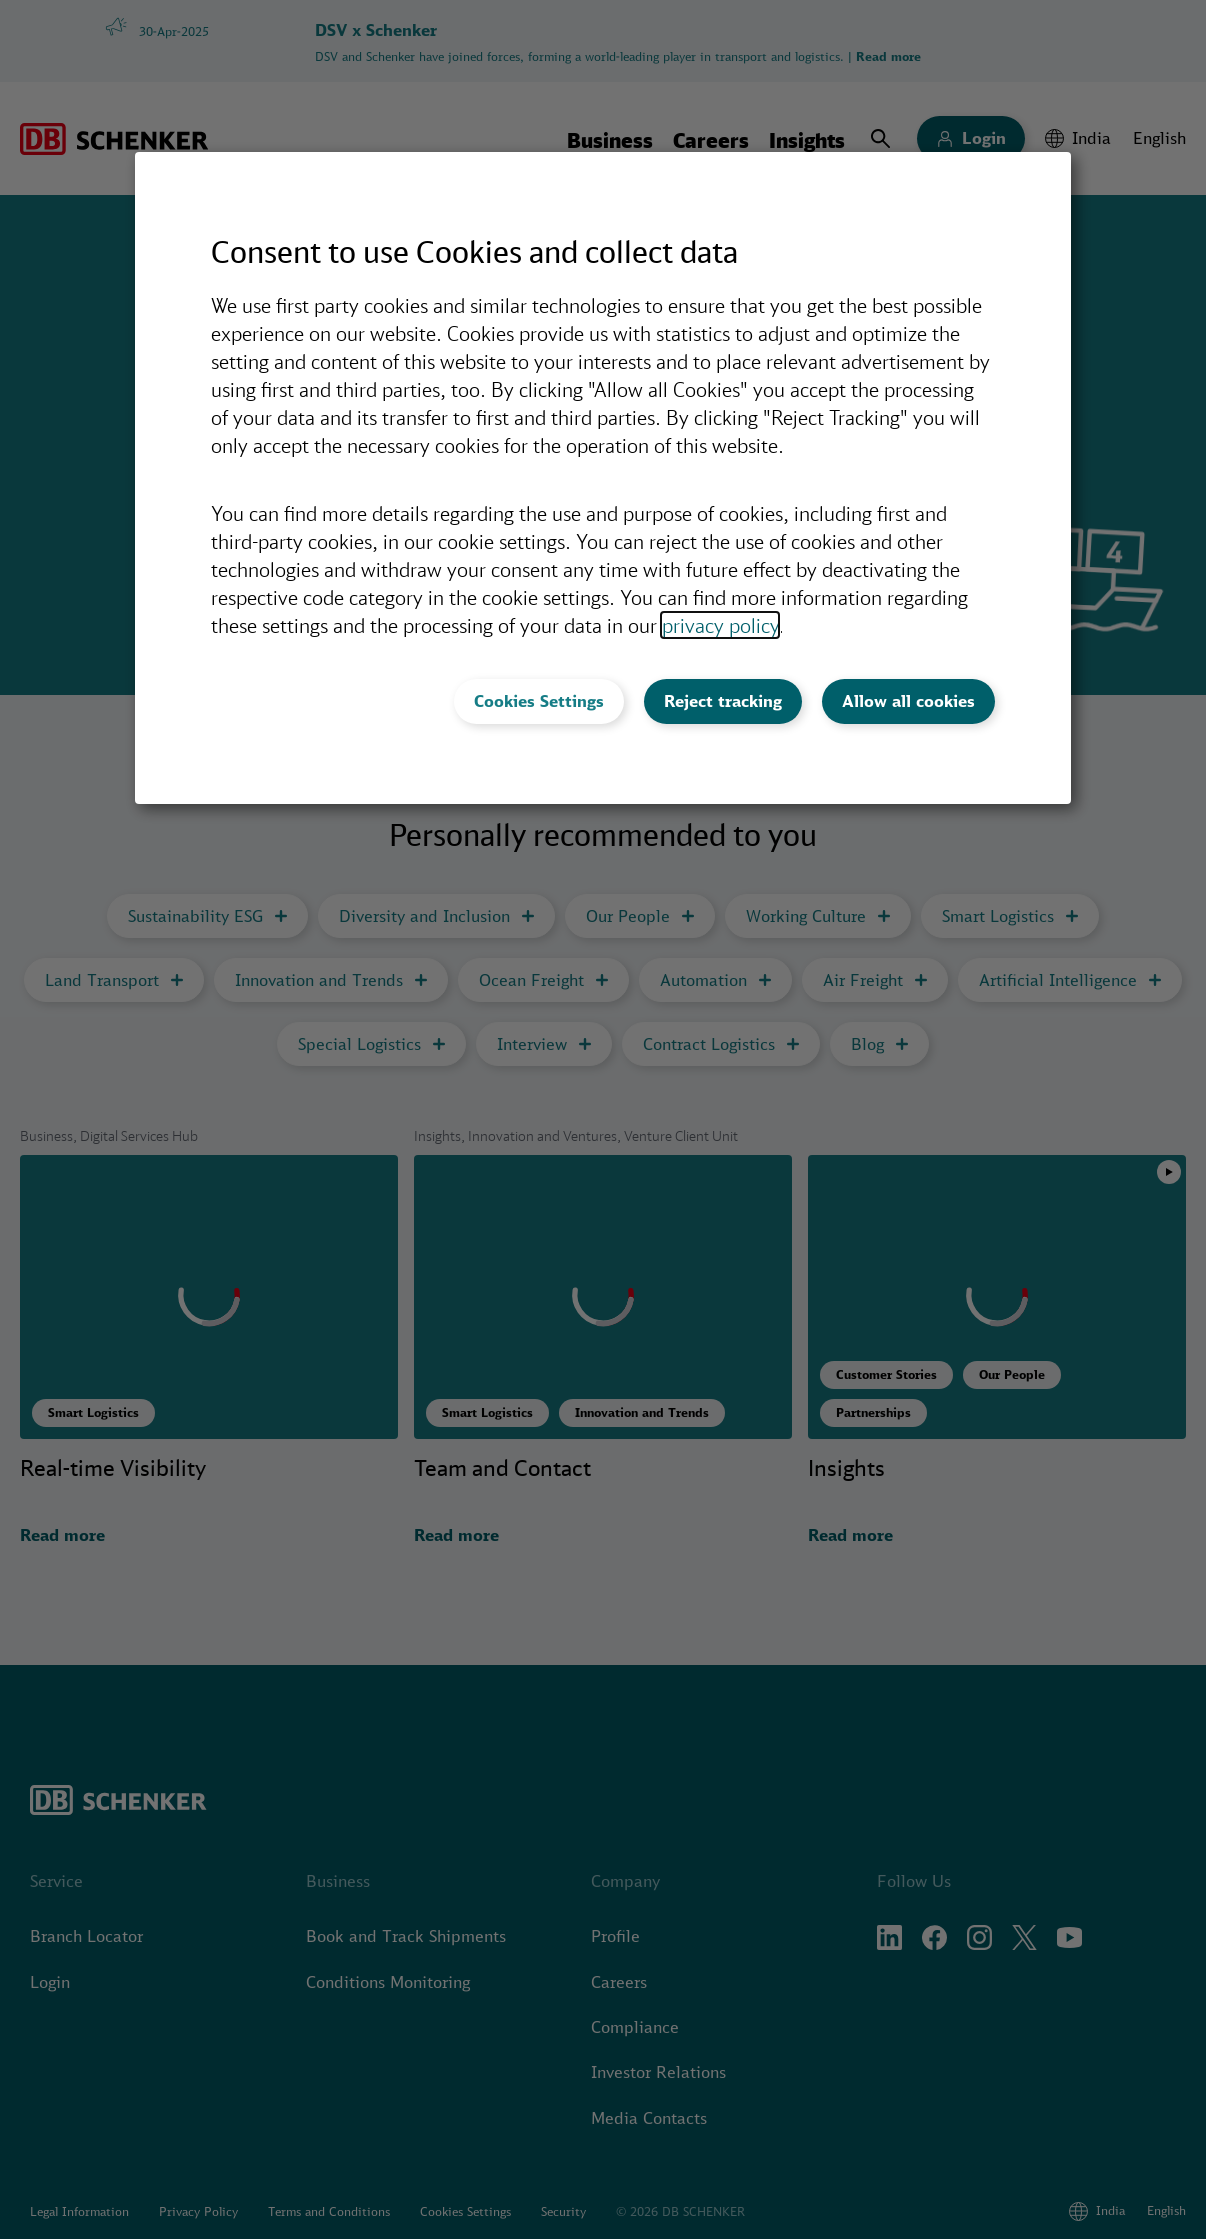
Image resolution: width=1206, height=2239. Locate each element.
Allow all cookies (908, 701)
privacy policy (720, 625)
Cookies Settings (539, 701)
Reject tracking (723, 701)
